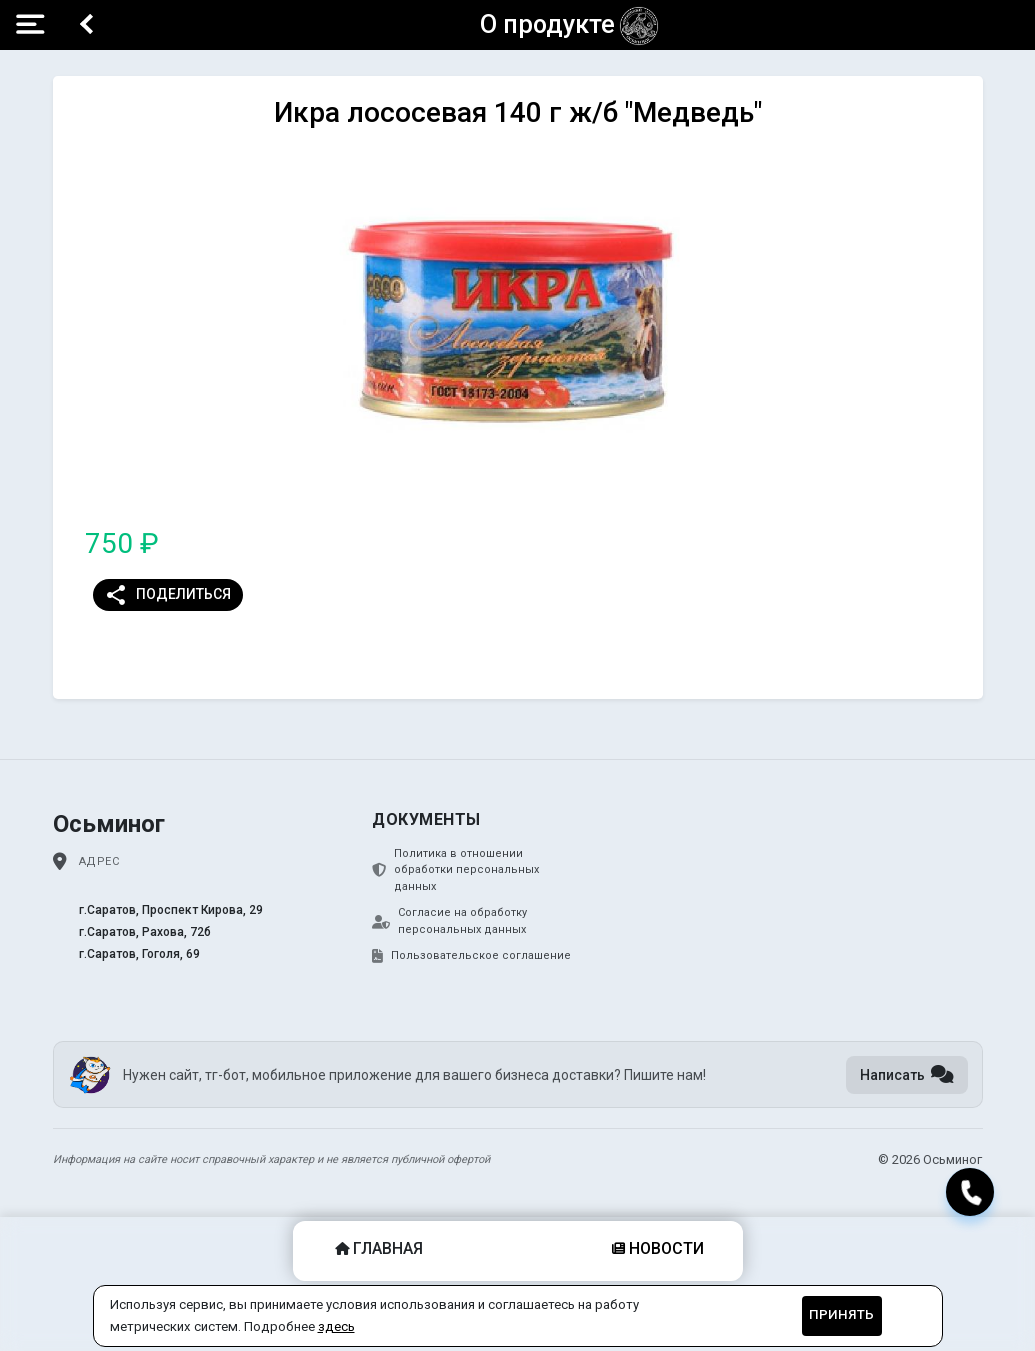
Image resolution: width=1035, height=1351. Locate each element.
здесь (336, 1326)
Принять (841, 1314)
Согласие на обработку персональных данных (449, 921)
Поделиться (167, 595)
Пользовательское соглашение (471, 956)
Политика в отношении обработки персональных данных (455, 870)
